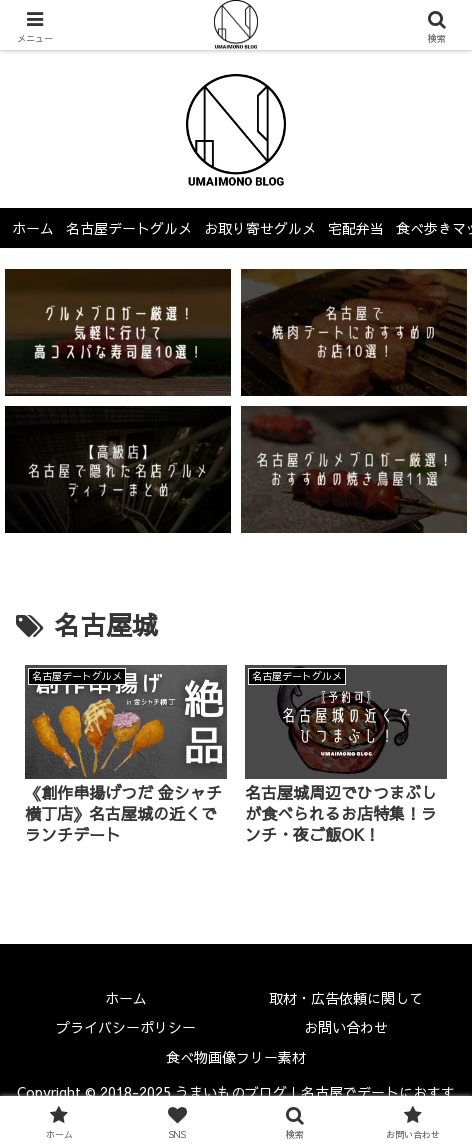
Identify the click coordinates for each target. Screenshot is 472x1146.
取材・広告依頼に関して (346, 998)
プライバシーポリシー (126, 1027)
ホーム (126, 998)
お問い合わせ (346, 1027)
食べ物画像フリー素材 (236, 1057)
